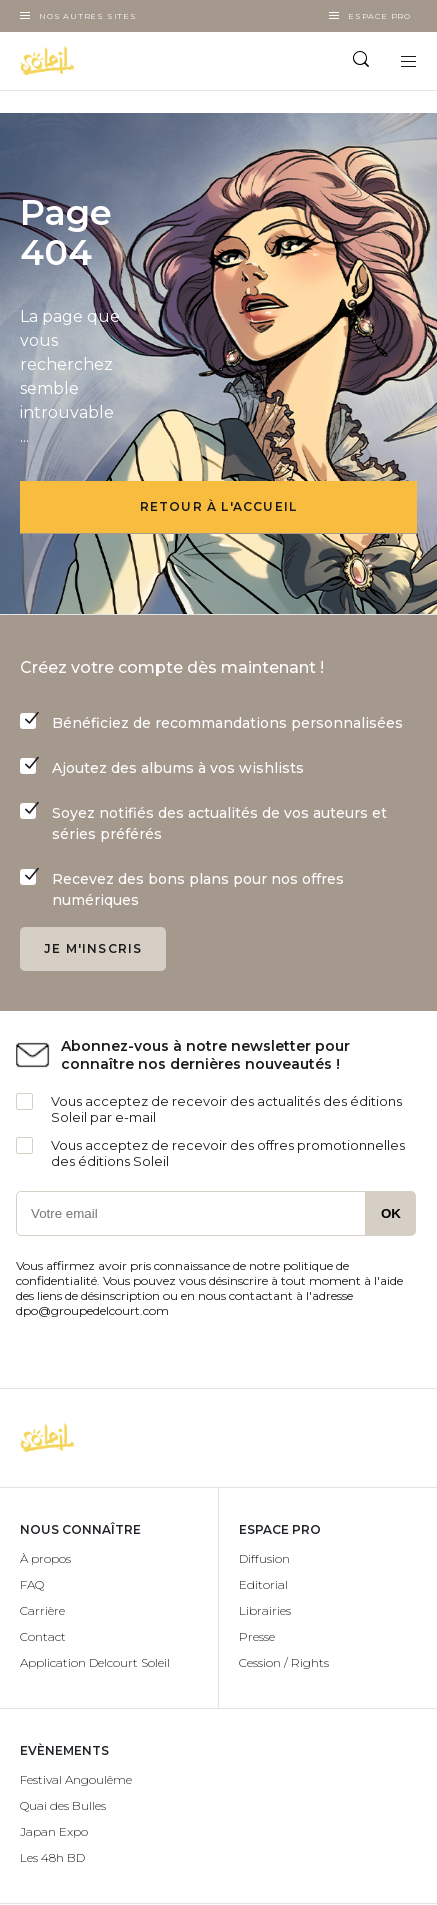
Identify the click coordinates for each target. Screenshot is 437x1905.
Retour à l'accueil (219, 506)
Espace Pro (379, 16)
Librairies (265, 1610)
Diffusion (264, 1558)
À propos (45, 1558)
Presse (257, 1636)
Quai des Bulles (63, 1805)
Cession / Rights (284, 1662)
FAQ (32, 1584)
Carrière (42, 1610)
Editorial (263, 1584)
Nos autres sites (88, 16)
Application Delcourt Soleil (95, 1662)
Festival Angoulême (76, 1779)
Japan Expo (54, 1831)
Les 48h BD (52, 1857)
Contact (43, 1636)
